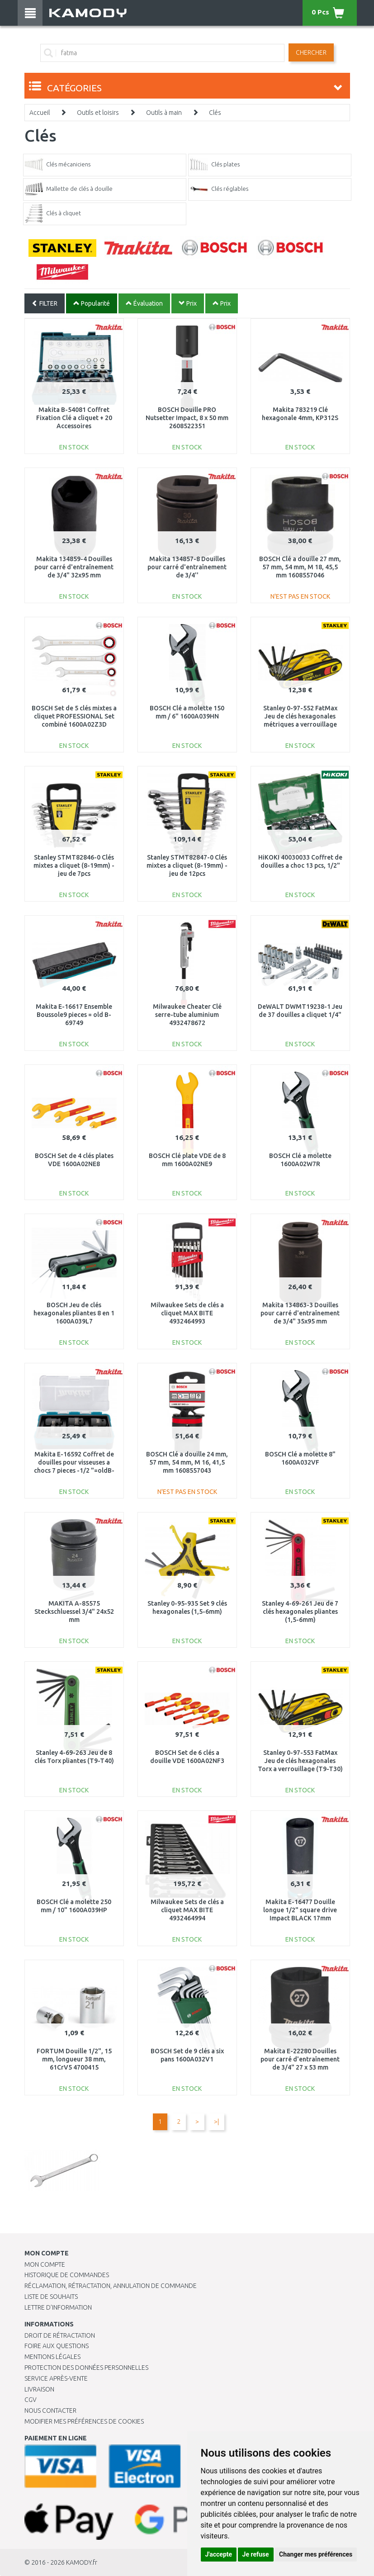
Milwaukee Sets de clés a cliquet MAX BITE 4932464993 (187, 1313)
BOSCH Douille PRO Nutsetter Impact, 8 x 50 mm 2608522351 (187, 418)
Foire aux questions (56, 2345)
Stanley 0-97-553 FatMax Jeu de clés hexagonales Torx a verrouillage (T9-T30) (300, 1760)
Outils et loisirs (98, 112)
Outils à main (164, 112)
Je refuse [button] (255, 2554)
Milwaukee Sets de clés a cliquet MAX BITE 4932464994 (187, 1910)
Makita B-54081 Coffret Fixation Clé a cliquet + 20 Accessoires (74, 418)
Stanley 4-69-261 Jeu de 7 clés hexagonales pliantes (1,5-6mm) (300, 1611)
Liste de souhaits (51, 2296)
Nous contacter (50, 2410)
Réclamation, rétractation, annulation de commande (110, 2285)
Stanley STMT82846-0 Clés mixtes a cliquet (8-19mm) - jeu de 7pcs (73, 865)
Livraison (39, 2389)
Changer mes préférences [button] (315, 2554)
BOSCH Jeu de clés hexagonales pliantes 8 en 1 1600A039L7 (73, 1313)
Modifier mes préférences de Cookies (84, 2421)
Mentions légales (52, 2356)
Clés (215, 112)
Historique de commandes (66, 2274)
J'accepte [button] (218, 2554)
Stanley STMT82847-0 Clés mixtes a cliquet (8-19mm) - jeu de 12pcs (187, 865)
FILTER (44, 303)
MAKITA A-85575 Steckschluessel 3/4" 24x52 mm (74, 1611)
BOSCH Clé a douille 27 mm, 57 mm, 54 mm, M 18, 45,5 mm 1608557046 (300, 567)
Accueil (39, 112)
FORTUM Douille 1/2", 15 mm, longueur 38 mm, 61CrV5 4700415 (74, 2059)
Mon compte (44, 2264)
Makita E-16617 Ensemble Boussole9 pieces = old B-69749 (74, 1014)
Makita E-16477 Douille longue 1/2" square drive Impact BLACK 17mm (300, 1910)
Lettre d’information (58, 2307)
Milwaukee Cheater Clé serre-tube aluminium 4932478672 (187, 1014)
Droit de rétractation (59, 2335)
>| (216, 2121)
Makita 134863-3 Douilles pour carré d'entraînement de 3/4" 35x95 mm (300, 1313)
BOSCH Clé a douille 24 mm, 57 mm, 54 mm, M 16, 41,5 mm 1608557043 (187, 1462)
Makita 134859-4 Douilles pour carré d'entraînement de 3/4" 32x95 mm (74, 567)
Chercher (311, 52)
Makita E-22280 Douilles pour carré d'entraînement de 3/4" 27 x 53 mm (300, 2059)
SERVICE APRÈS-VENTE (56, 2378)
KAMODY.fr (81, 2562)
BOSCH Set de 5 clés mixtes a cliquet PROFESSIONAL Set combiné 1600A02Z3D (74, 716)
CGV (30, 2399)
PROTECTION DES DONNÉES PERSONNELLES (86, 2367)
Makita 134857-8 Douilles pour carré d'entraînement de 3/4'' (187, 567)
